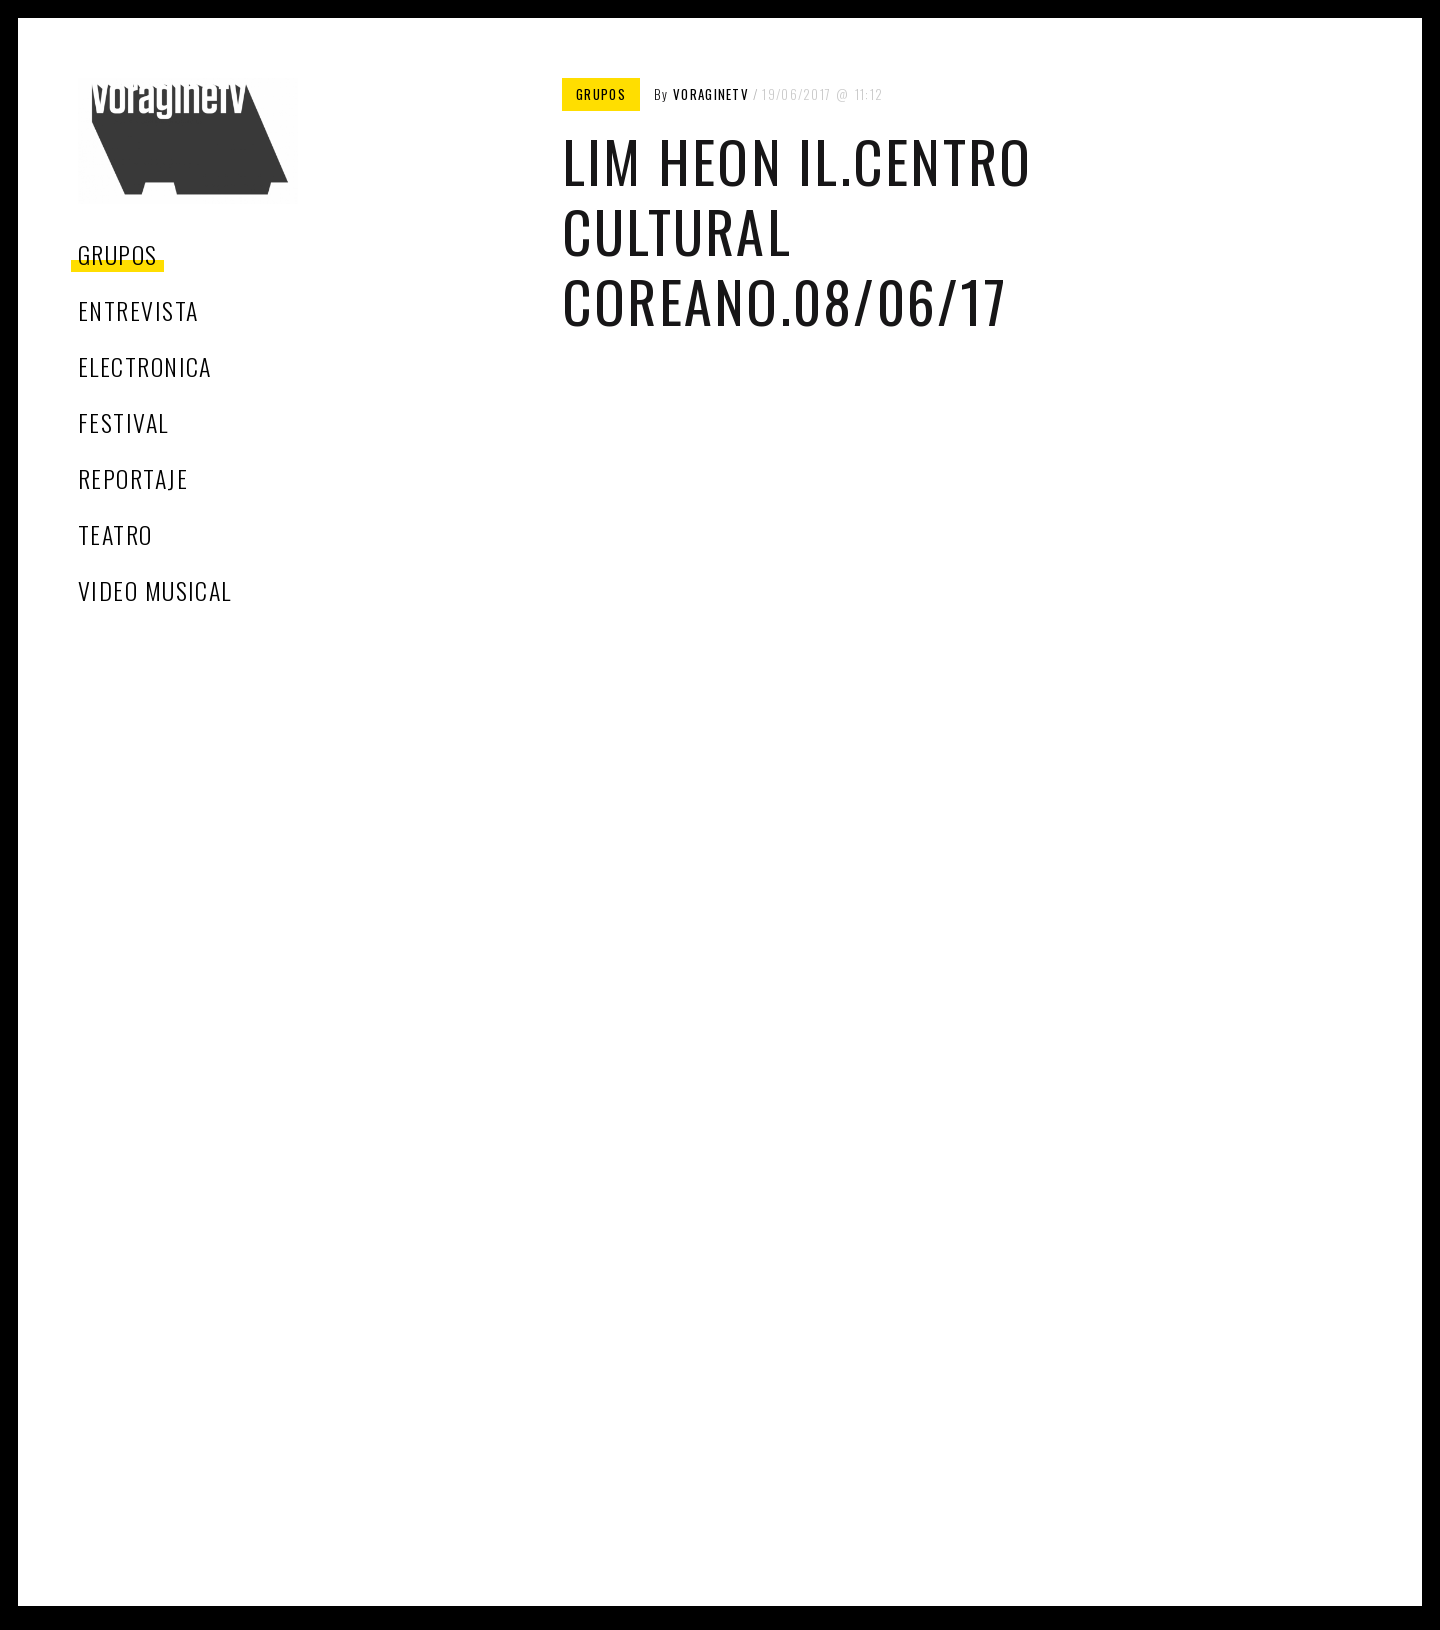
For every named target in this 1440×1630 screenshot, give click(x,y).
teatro (115, 534)
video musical (155, 590)
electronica (145, 366)
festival (123, 422)
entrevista (138, 310)
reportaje (133, 478)
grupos (118, 254)
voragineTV (711, 94)
